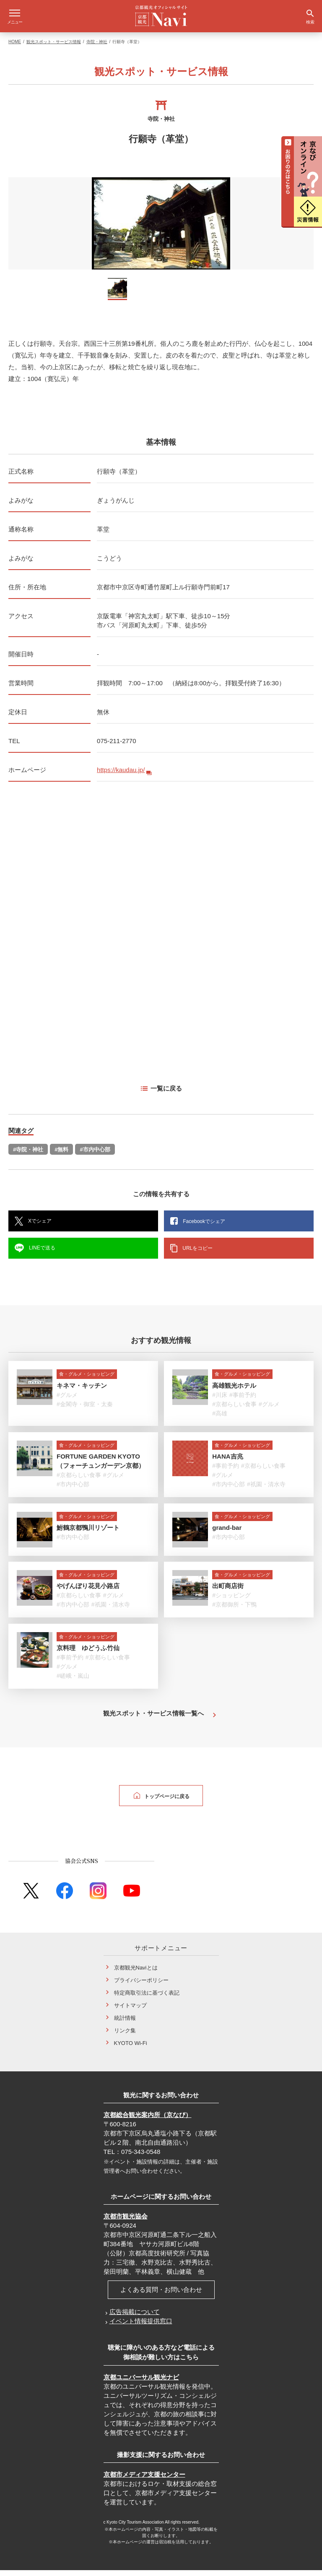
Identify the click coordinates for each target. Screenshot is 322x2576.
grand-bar (227, 1533)
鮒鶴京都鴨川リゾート (88, 1533)
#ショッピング (231, 1601)
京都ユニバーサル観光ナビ (141, 2383)
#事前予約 (242, 1400)
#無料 (61, 1155)
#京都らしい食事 (234, 1410)
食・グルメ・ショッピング (86, 1379)
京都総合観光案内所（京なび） (148, 2120)
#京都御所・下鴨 (234, 1610)
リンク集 (125, 2036)
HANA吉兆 (227, 1462)
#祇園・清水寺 (266, 1490)
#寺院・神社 (28, 1155)
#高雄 (219, 1419)
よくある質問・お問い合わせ (161, 2295)
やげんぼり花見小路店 (88, 1591)
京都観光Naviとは (136, 1973)
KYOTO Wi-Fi (130, 2049)
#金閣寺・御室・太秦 (85, 1410)
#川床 (219, 1400)
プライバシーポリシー (141, 1986)
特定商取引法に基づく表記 (146, 1998)
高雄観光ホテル (234, 1391)
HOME (14, 47)
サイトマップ (130, 2011)
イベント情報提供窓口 (140, 2326)
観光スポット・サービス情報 (53, 47)
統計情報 (125, 2024)
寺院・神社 (96, 47)
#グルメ (67, 1400)
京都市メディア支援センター (144, 2480)
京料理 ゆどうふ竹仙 (88, 1653)
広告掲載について (134, 2317)
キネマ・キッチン (82, 1391)
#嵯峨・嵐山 (73, 1681)
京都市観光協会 (126, 2222)
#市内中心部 (95, 1155)
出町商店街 (228, 1591)
